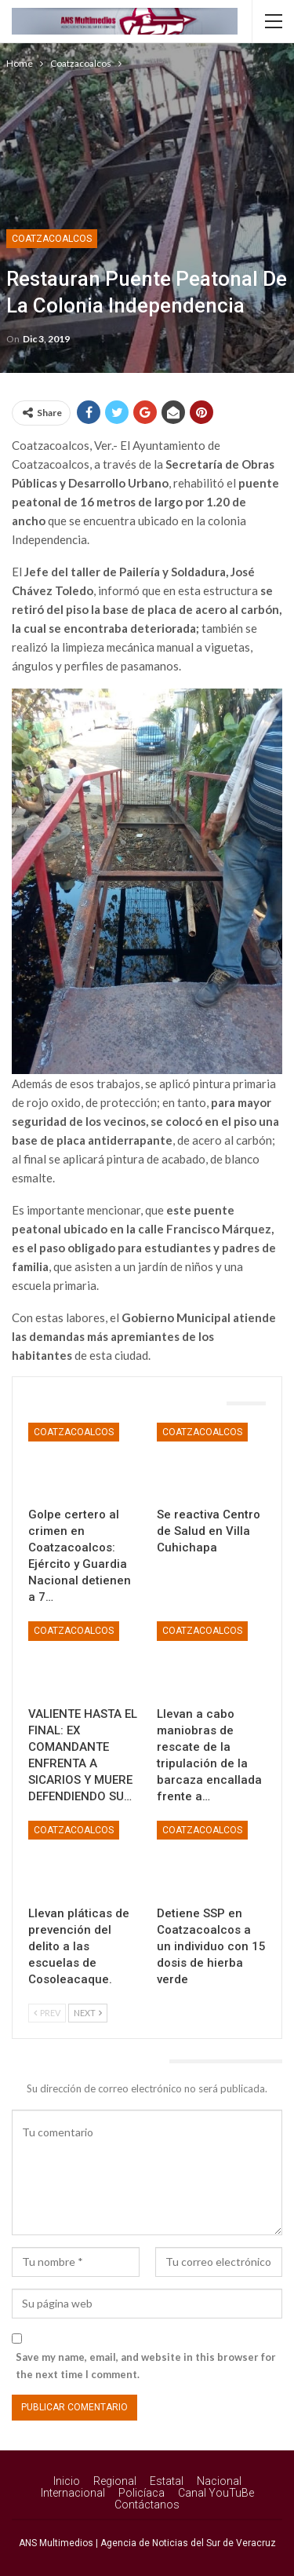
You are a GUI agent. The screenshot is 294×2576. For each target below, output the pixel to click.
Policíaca (141, 2492)
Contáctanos (147, 2504)
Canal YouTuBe (216, 2492)
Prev (47, 2013)
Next (88, 2013)
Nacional (219, 2481)
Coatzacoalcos (52, 238)
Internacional (73, 2492)
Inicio (66, 2481)
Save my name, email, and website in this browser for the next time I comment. (146, 2366)
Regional (114, 2481)
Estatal (166, 2481)
